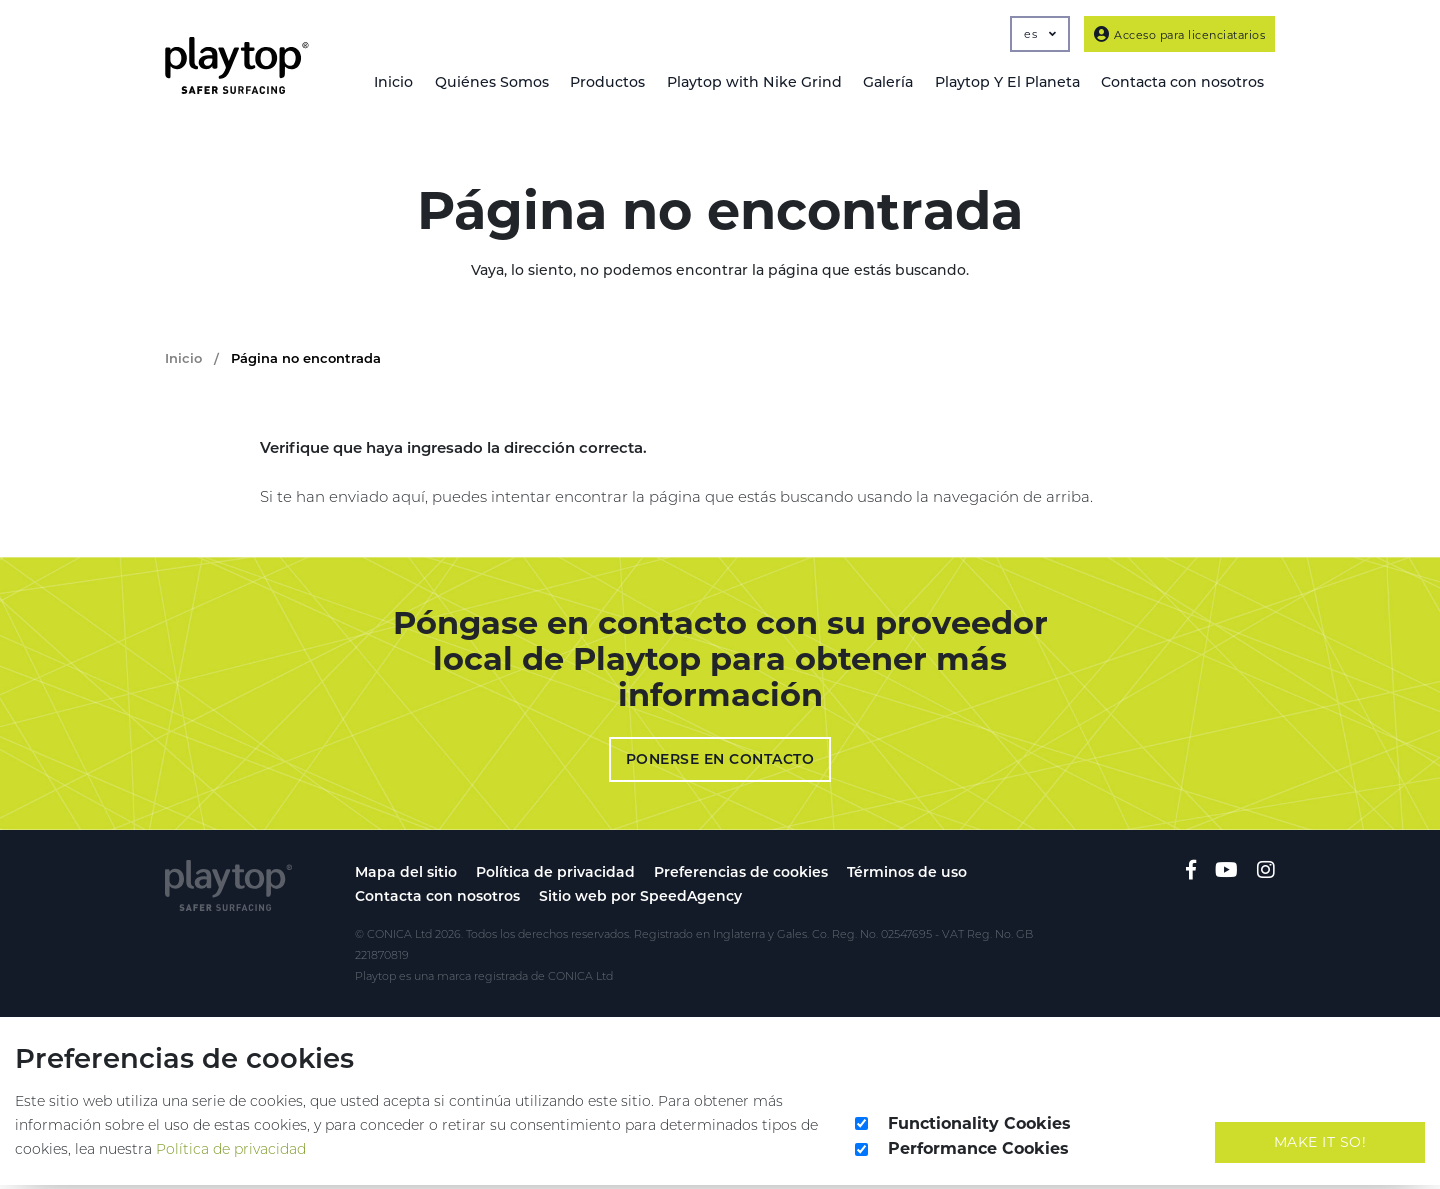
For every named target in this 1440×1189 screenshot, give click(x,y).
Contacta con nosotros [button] (1181, 83)
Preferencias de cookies (741, 876)
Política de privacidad (555, 876)
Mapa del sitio (406, 876)
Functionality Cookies (979, 1126)
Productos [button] (603, 83)
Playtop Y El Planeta (1005, 83)
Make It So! (1320, 1145)
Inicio (386, 83)
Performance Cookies (978, 1152)
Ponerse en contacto (720, 763)
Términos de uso (907, 876)
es (1040, 34)
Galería (885, 83)
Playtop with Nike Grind (750, 83)
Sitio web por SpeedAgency (640, 900)
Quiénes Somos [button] (485, 83)
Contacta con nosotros (437, 900)
